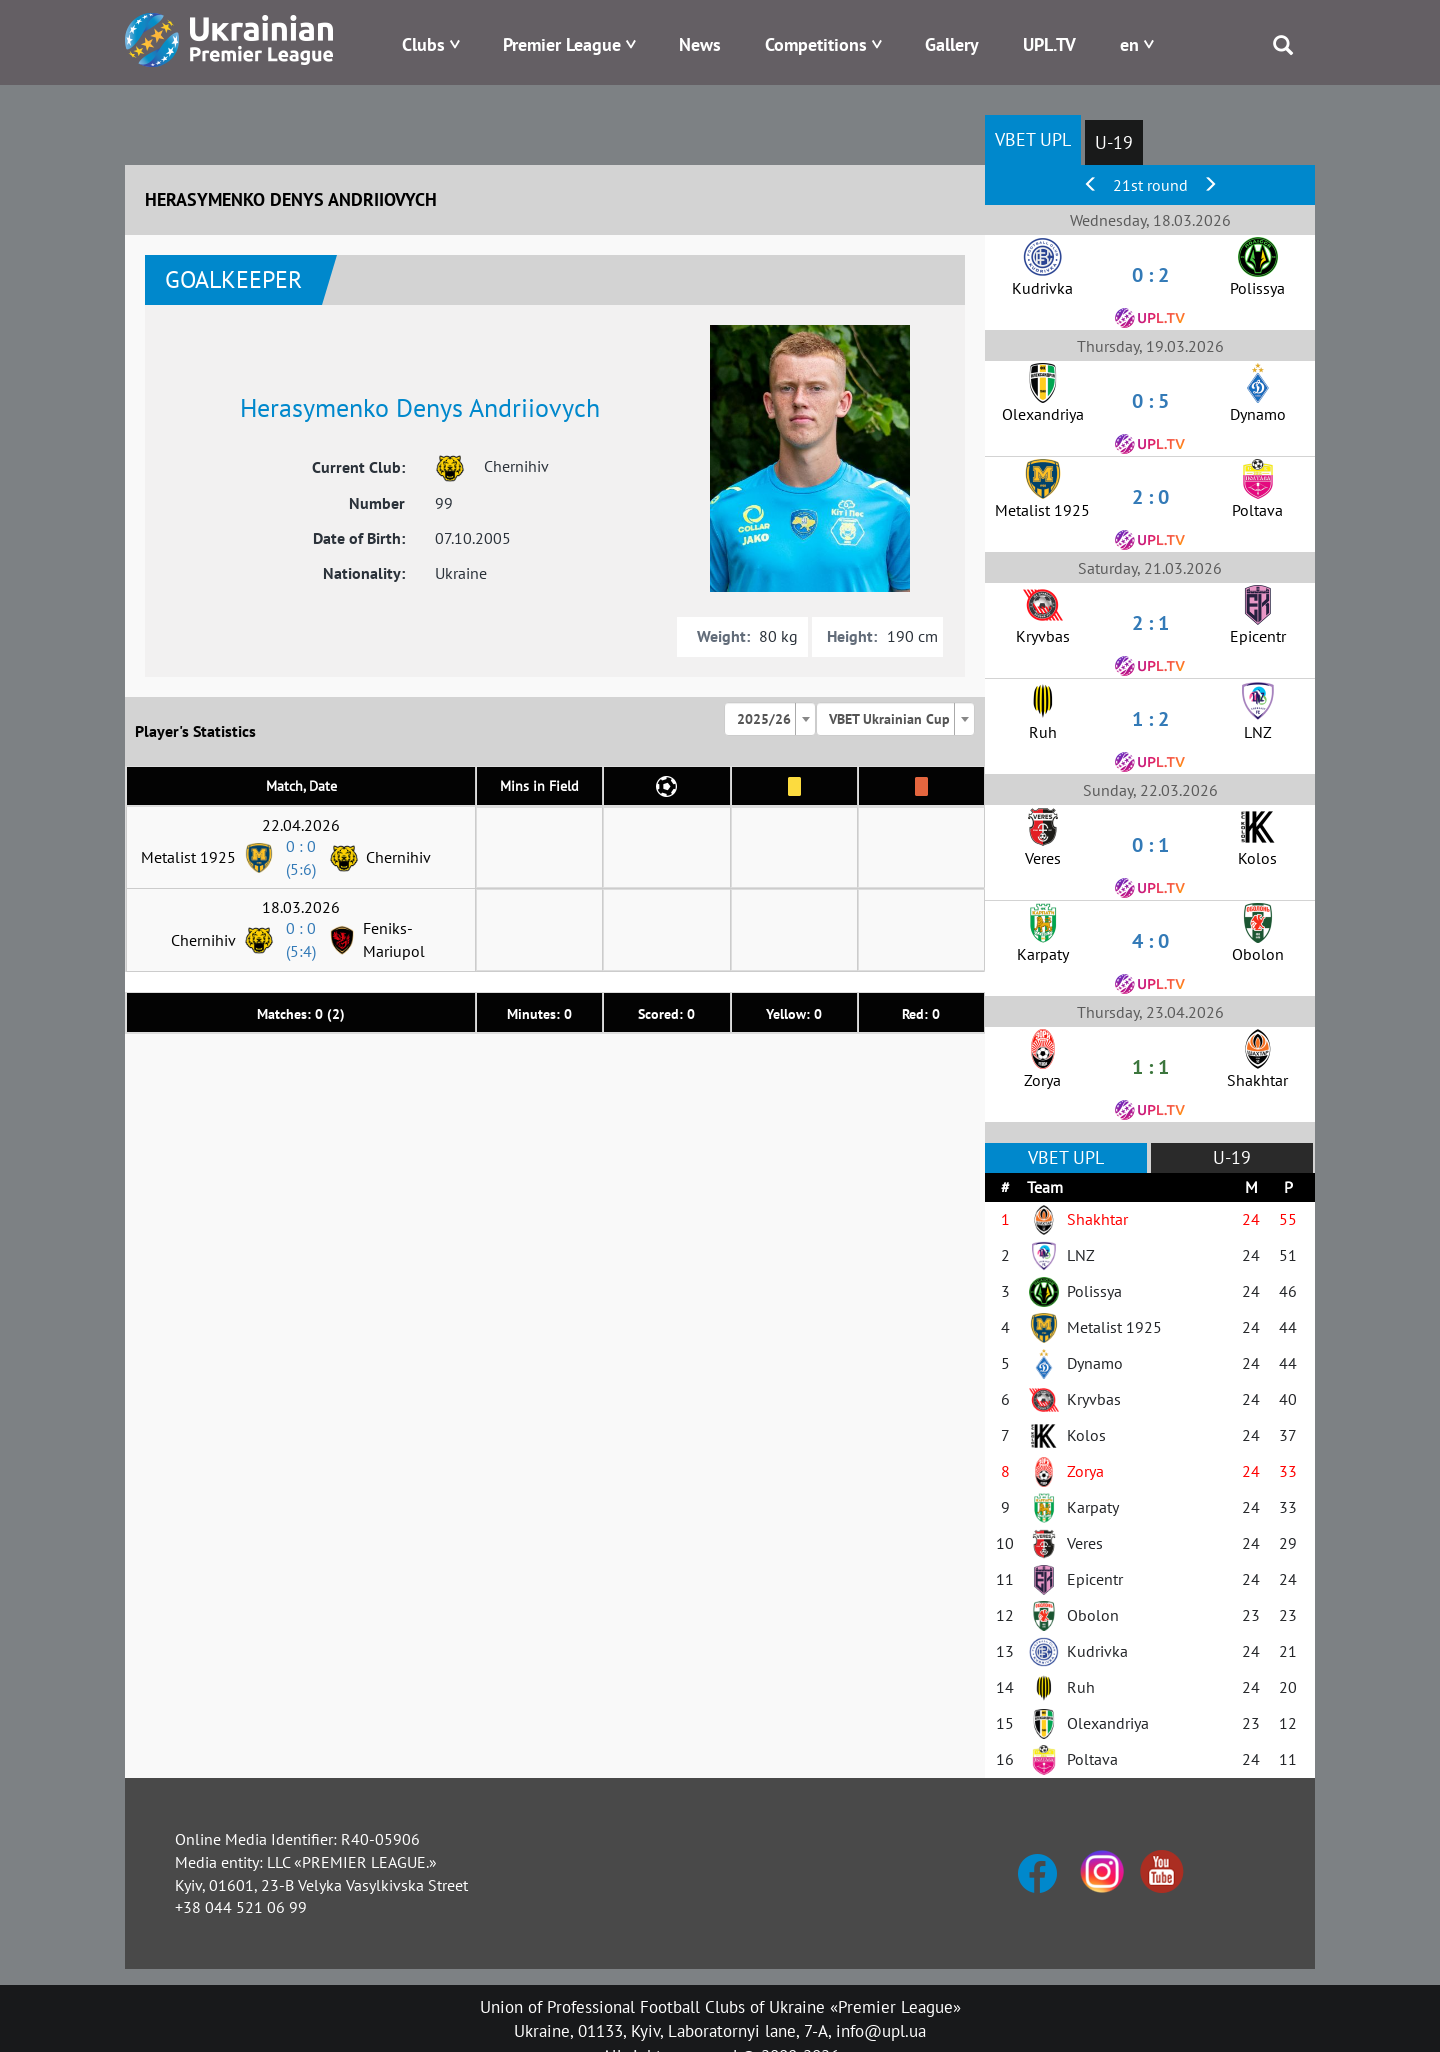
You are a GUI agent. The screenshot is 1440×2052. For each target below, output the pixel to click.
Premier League (562, 44)
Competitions (816, 44)
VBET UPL (1033, 139)
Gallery (952, 44)
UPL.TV (1049, 44)
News (700, 44)
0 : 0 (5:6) (301, 857)
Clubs (423, 44)
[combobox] (770, 719)
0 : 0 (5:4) (301, 939)
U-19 (1114, 142)
